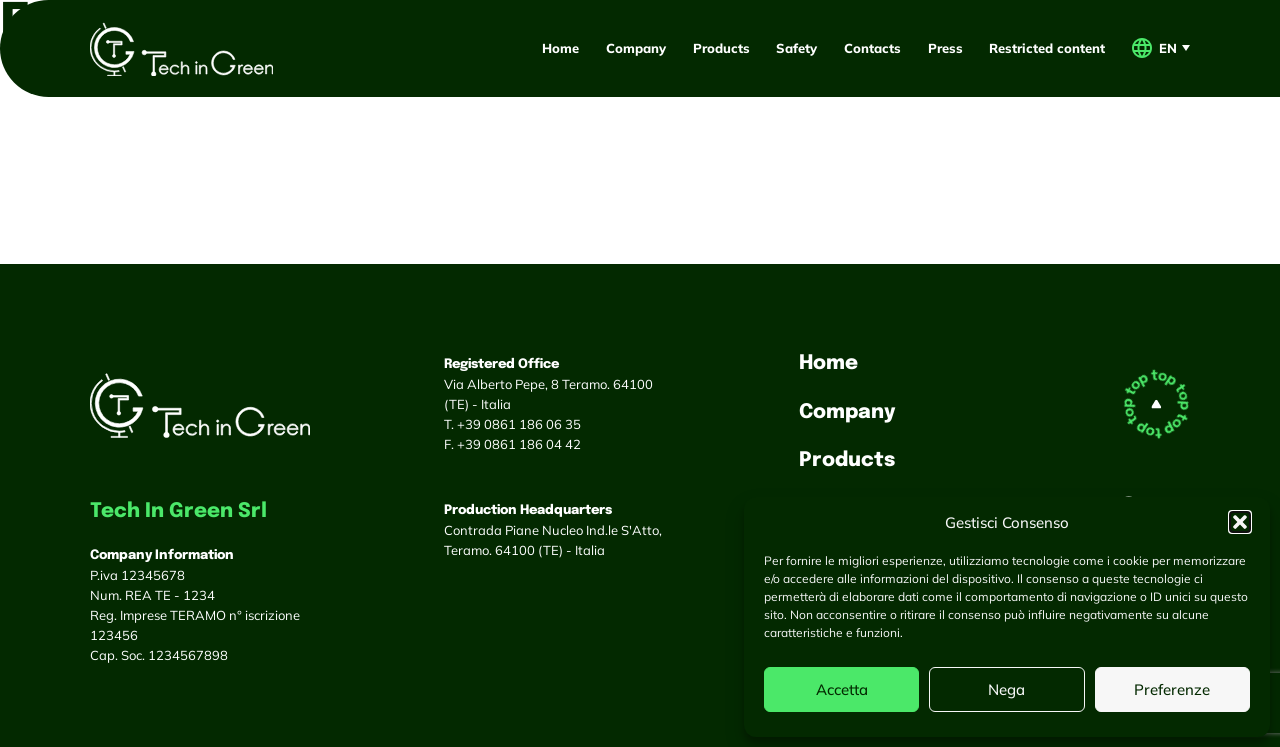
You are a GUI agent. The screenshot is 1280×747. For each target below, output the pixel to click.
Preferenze (1172, 689)
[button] (1240, 522)
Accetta (842, 689)
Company (636, 48)
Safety (796, 48)
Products (721, 48)
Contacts (872, 48)
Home (560, 48)
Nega (1006, 689)
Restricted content (1047, 48)
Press (945, 48)
